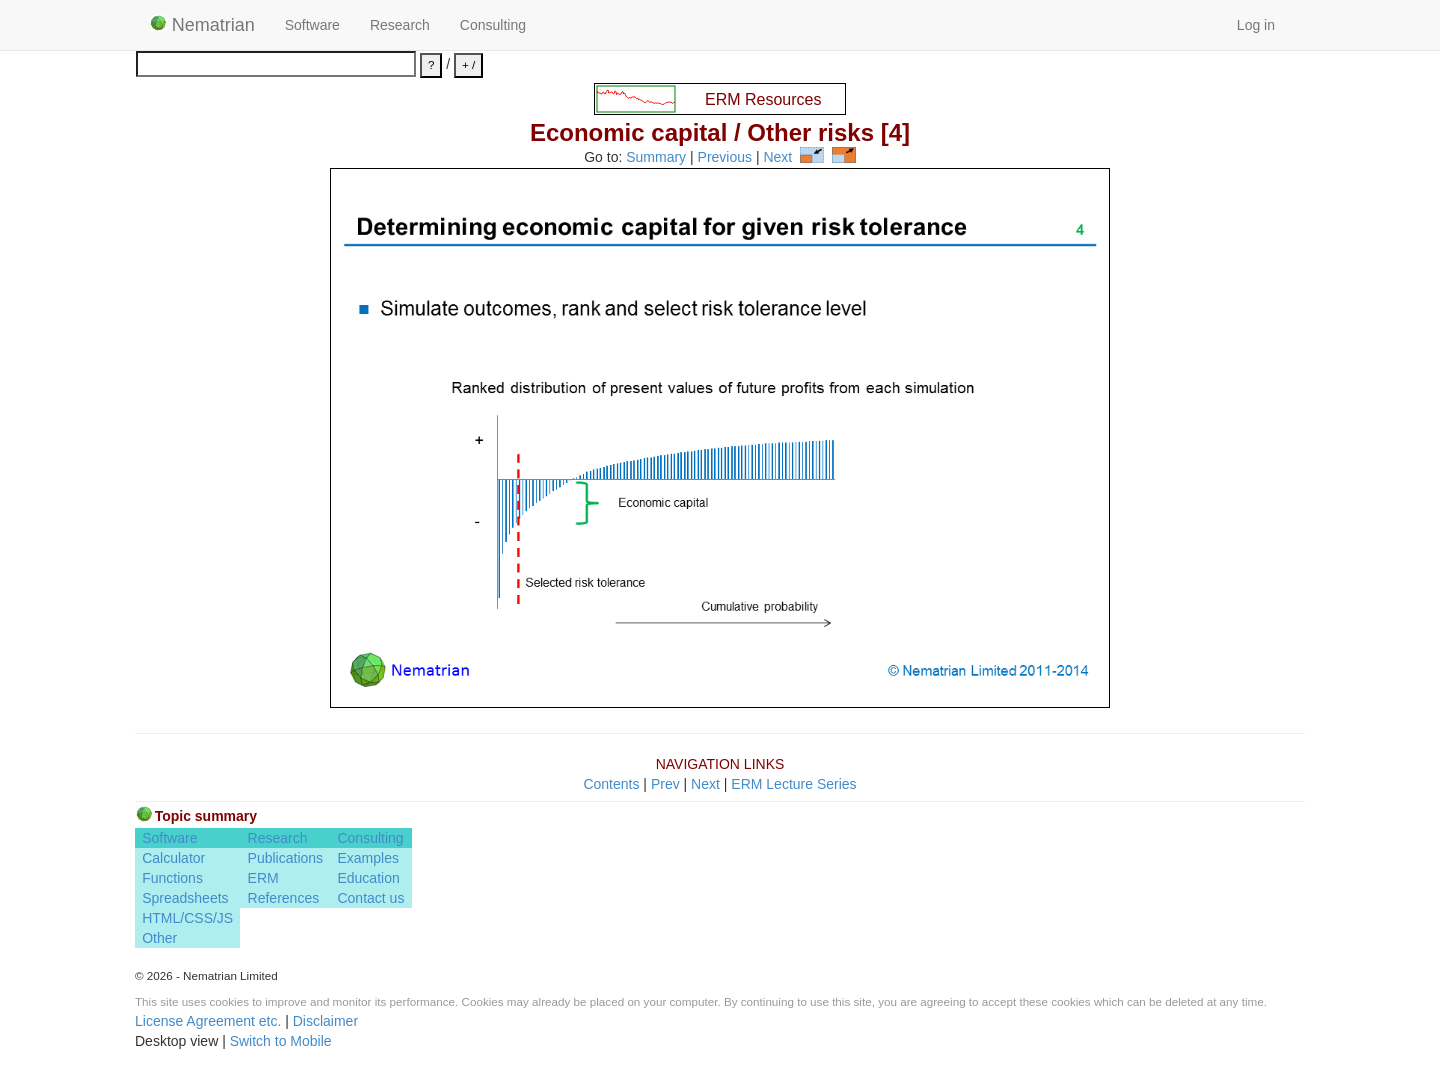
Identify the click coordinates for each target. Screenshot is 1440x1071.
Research (400, 25)
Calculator (173, 858)
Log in (1256, 25)
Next (777, 158)
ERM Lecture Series (793, 784)
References (284, 898)
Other (159, 938)
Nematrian (202, 25)
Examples (367, 858)
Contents (611, 784)
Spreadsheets (185, 898)
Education (368, 878)
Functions (172, 878)
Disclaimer (325, 1021)
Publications (286, 858)
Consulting (493, 25)
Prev (665, 784)
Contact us (370, 898)
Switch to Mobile (281, 1041)
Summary (656, 158)
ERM (263, 878)
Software (312, 25)
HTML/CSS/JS (187, 918)
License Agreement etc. (208, 1021)
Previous (725, 158)
